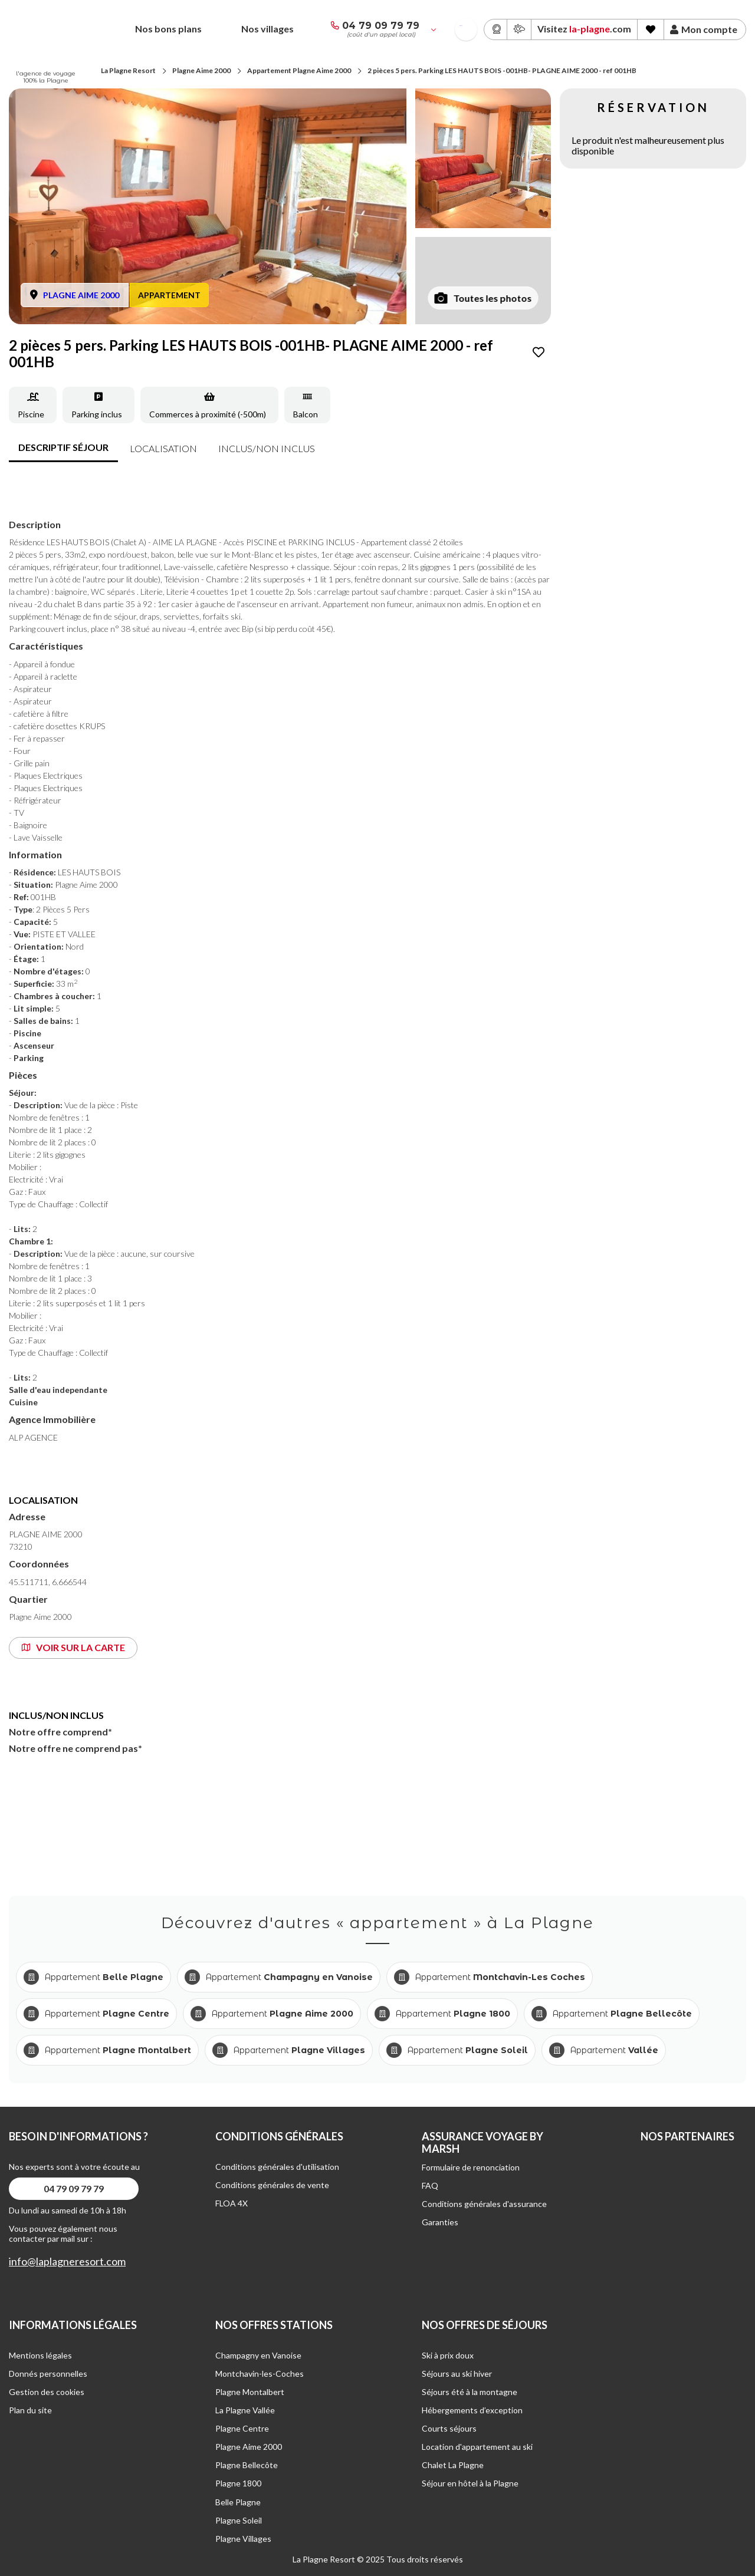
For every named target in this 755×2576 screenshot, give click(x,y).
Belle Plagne (238, 2502)
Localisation (163, 448)
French (460, 25)
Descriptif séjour (63, 447)
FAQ (430, 2185)
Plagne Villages (243, 2539)
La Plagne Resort (128, 70)
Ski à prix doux (448, 2355)
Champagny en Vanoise (258, 2355)
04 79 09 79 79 (380, 25)
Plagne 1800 (238, 2483)
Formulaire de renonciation (471, 2167)
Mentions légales (40, 2355)
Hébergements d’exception (472, 2410)
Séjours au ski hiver (457, 2374)
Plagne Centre (242, 2428)
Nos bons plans (168, 28)
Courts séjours (449, 2428)
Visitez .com (584, 28)
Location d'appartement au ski (477, 2447)
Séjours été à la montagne (469, 2392)
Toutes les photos (483, 298)
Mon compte (703, 29)
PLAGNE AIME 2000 (81, 295)
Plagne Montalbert (249, 2392)
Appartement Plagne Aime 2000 (299, 70)
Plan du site (30, 2410)
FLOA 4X (231, 2203)
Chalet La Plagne (453, 2465)
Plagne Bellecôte (246, 2465)
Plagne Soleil (238, 2520)
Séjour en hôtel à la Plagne (470, 2483)
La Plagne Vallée (245, 2410)
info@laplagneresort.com (67, 2261)
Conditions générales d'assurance (484, 2204)
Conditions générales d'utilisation (277, 2167)
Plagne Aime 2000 (201, 70)
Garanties (440, 2222)
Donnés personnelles (48, 2374)
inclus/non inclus (266, 448)
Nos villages (267, 28)
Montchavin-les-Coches (259, 2374)
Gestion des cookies (46, 2392)
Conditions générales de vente (272, 2185)
